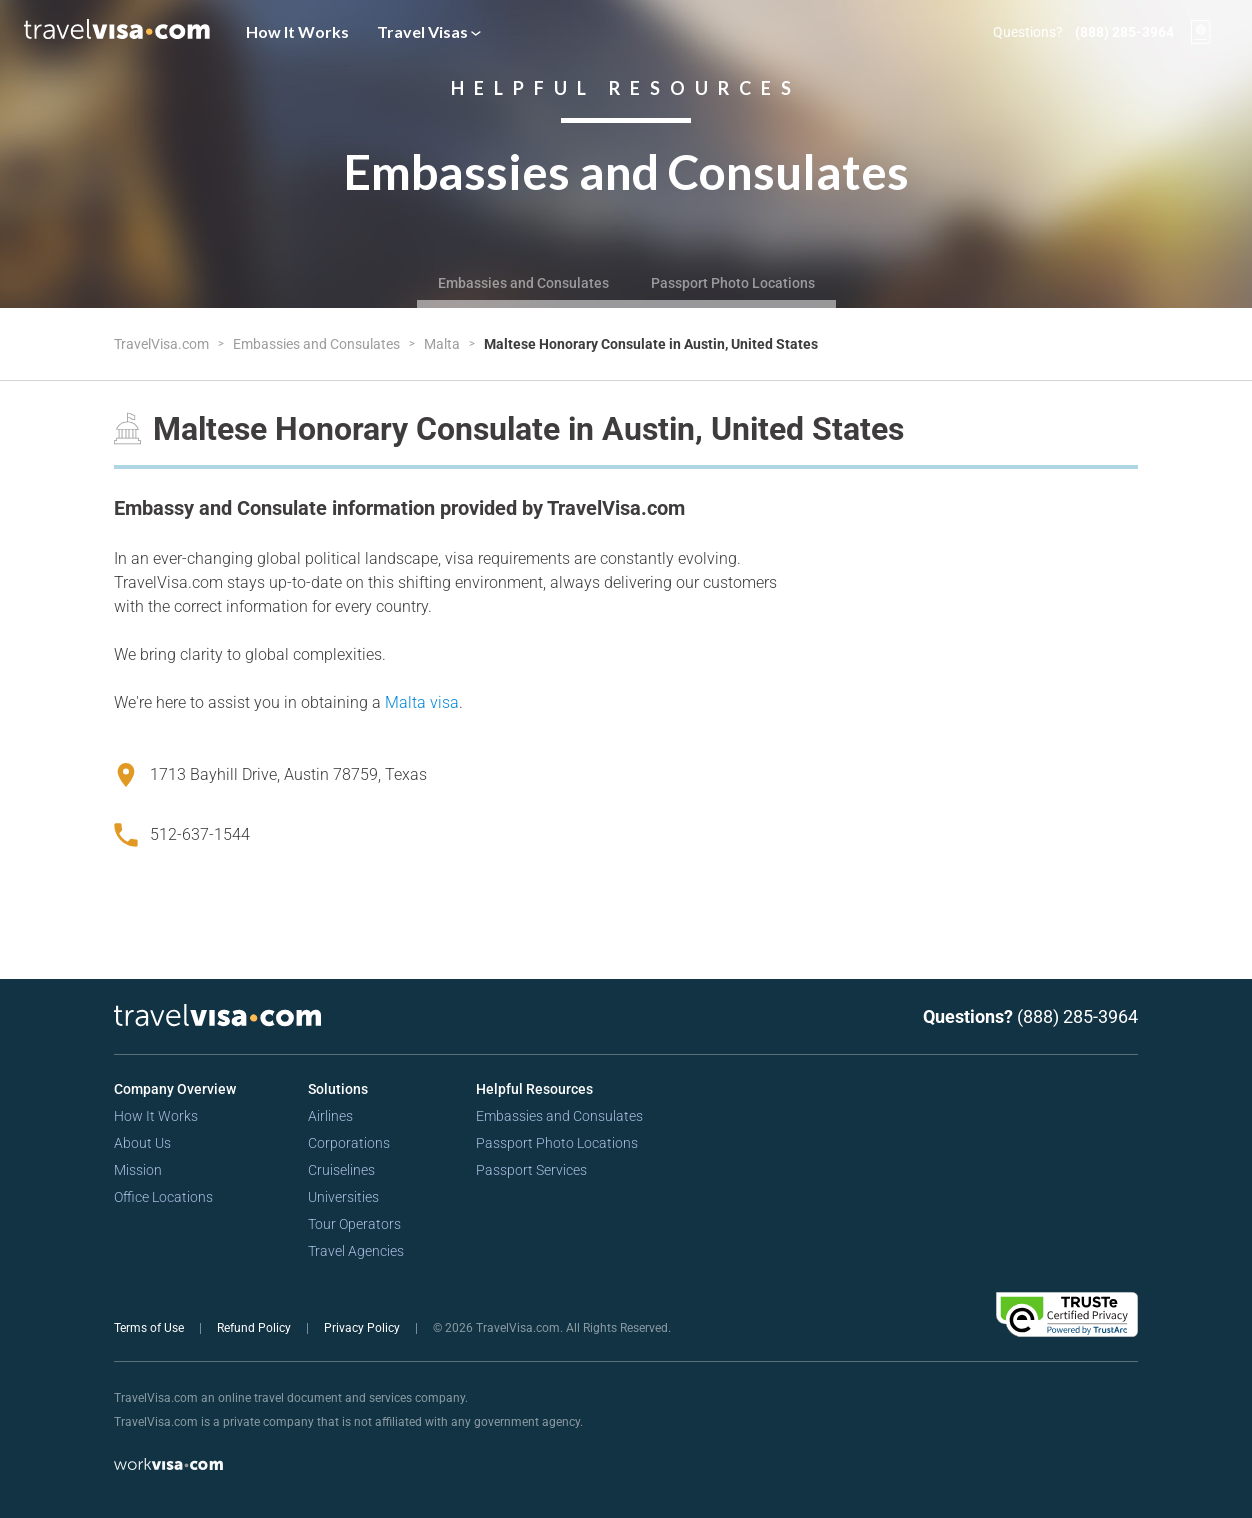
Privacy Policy (363, 1328)
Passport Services (531, 1170)
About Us (142, 1143)
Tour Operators (354, 1224)
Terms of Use (150, 1328)
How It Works (297, 31)
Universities (343, 1197)
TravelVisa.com (163, 344)
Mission (138, 1170)
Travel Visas (429, 31)
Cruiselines (341, 1170)
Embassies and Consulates (523, 283)
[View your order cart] (1201, 32)
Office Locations (163, 1197)
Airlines (330, 1116)
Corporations (349, 1143)
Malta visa (422, 702)
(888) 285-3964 (1124, 32)
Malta (443, 344)
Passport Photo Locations (733, 283)
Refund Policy (255, 1328)
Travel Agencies (356, 1251)
